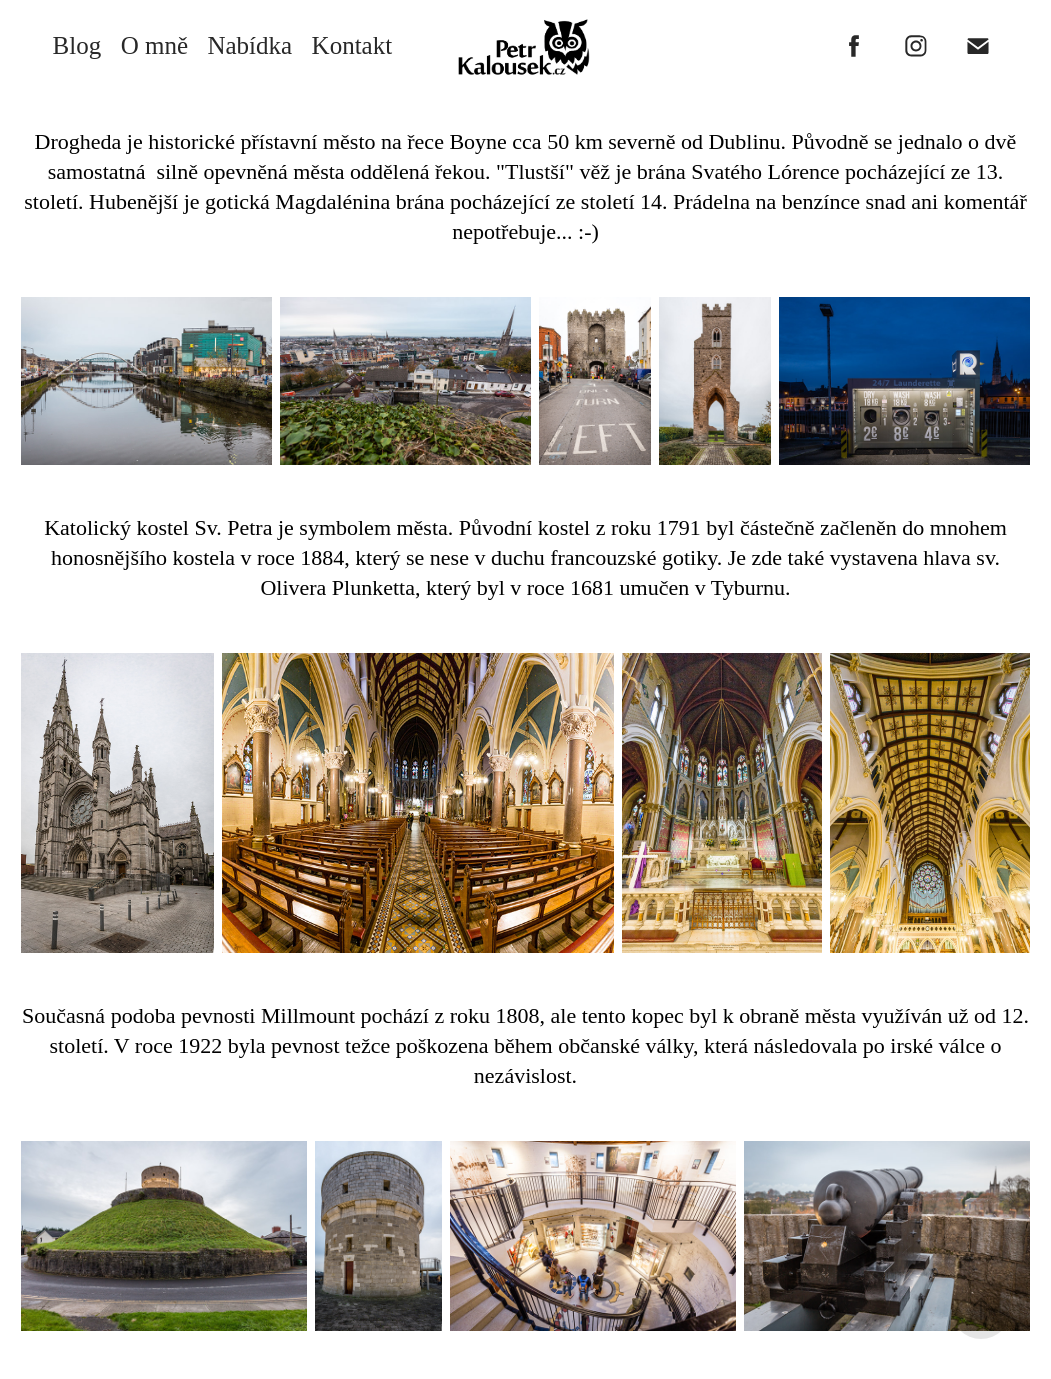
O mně (154, 45)
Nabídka (249, 45)
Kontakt (352, 45)
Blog (77, 45)
